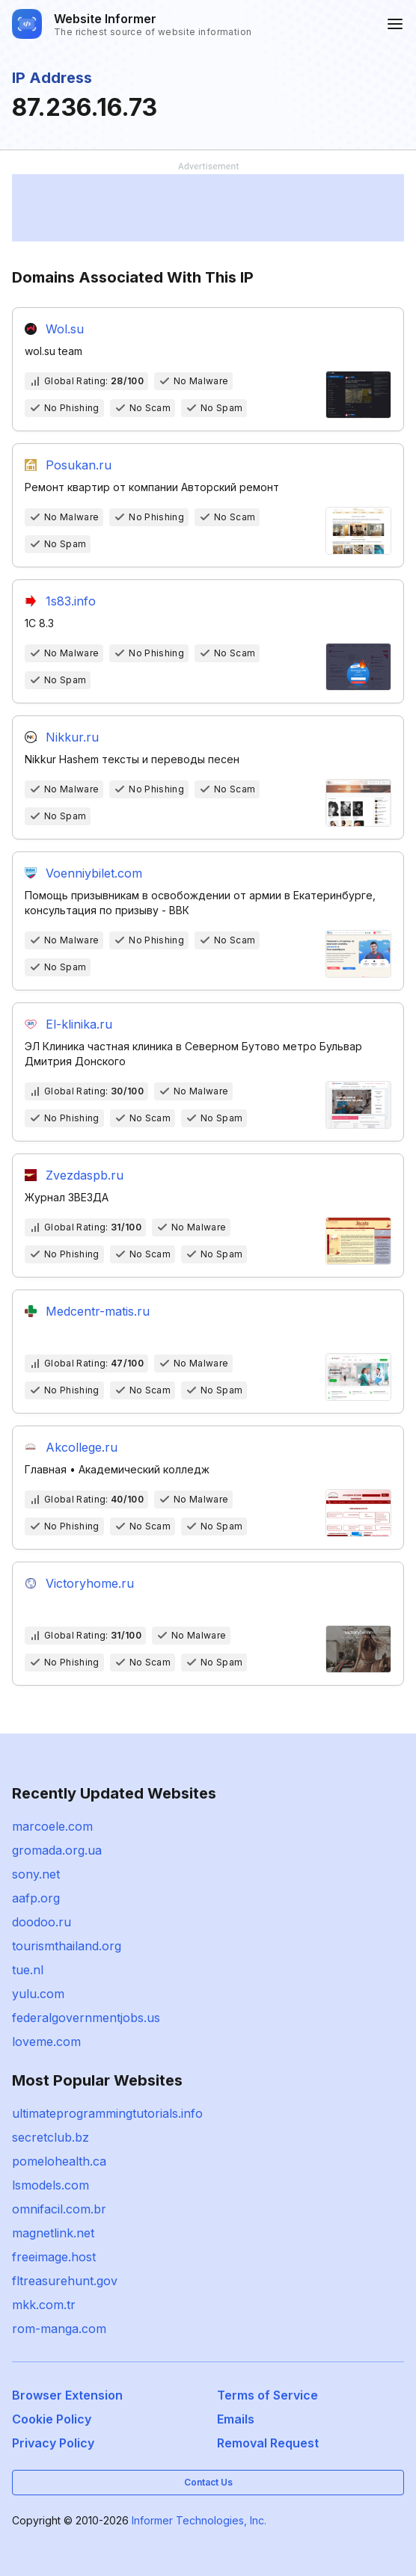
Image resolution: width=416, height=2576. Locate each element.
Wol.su (65, 328)
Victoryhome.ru (90, 1583)
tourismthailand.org (66, 1945)
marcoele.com (52, 1826)
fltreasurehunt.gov (64, 2280)
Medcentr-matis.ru (98, 1311)
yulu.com (38, 1993)
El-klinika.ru (79, 1024)
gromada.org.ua (57, 1850)
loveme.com (46, 2041)
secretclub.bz (50, 2137)
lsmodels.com (50, 2185)
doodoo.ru (41, 1921)
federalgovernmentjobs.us (86, 2017)
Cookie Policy (51, 2419)
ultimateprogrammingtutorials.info (107, 2113)
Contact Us (208, 2482)
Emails (235, 2419)
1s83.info (71, 601)
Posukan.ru (78, 464)
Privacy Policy (53, 2442)
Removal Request (268, 2442)
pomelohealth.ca (59, 2161)
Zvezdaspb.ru (84, 1175)
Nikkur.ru (72, 737)
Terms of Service (267, 2395)
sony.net (36, 1874)
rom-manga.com (59, 2328)
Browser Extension (67, 2395)
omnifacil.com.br (59, 2208)
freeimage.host (54, 2256)
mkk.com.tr (44, 2304)
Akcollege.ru (81, 1447)
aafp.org (36, 1898)
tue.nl (27, 1969)
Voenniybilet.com (94, 873)
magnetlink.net (53, 2232)
